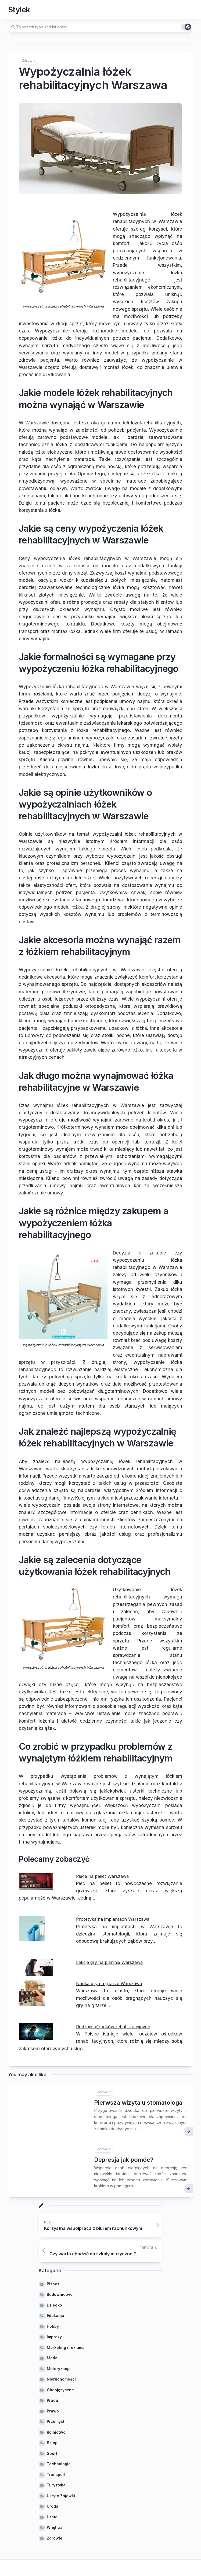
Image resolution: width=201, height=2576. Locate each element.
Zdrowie (28, 60)
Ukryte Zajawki (61, 2495)
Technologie (59, 2464)
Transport (56, 2474)
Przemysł (55, 2421)
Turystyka (56, 2485)
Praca (52, 2400)
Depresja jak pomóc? (123, 2159)
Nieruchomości (61, 2379)
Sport (52, 2453)
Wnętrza (55, 2527)
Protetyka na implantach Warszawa (114, 1919)
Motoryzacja (59, 2368)
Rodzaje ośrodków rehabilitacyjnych (115, 2026)
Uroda (52, 2506)
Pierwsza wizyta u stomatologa (138, 2102)
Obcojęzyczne (60, 2390)
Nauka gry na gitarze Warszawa (111, 1983)
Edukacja (55, 2315)
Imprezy (54, 2336)
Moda (52, 2358)
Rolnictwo (56, 2432)
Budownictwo (60, 2294)
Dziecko (54, 2305)
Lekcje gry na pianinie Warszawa (111, 1962)
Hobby (53, 2326)
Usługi (53, 2517)
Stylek (19, 9)
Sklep (52, 2442)
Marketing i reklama (66, 2347)
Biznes (53, 2284)
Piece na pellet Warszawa (104, 1876)
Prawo (53, 2411)
